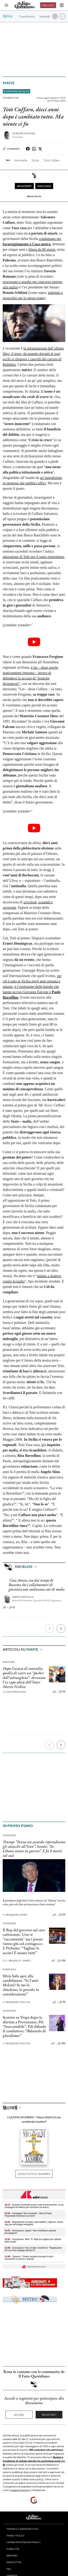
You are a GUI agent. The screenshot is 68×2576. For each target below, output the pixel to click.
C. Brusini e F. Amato (17, 1960)
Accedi (19, 2414)
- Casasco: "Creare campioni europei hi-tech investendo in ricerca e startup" (29, 2257)
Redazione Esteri (15, 1914)
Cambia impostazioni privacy (24, 2542)
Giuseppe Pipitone (23, 133)
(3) (62, 1691)
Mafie (8, 83)
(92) (61, 2043)
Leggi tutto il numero (34, 2173)
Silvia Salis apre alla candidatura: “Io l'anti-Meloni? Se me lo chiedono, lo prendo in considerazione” (21, 1985)
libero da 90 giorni (41, 249)
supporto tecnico (19, 2490)
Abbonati (48, 5)
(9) (62, 2002)
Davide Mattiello (23, 1597)
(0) (62, 1914)
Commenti (11, 148)
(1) (12, 1607)
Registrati (49, 2414)
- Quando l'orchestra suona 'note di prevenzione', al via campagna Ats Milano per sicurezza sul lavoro (34, 2206)
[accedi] (61, 5)
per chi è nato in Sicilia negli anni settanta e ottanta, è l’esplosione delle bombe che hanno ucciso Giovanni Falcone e (32, 986)
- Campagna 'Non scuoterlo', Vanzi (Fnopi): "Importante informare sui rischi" (28, 2214)
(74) (61, 1960)
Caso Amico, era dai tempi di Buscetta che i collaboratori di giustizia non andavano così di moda (36, 1585)
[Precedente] (49, 1628)
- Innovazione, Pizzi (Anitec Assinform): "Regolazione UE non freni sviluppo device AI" (33, 2249)
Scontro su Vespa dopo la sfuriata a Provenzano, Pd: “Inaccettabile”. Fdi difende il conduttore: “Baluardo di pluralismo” (24, 2026)
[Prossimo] (61, 1628)
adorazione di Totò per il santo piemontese (33, 557)
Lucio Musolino (14, 1691)
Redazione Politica (16, 2002)
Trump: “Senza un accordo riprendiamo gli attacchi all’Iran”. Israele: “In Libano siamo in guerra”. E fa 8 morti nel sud (34, 1848)
